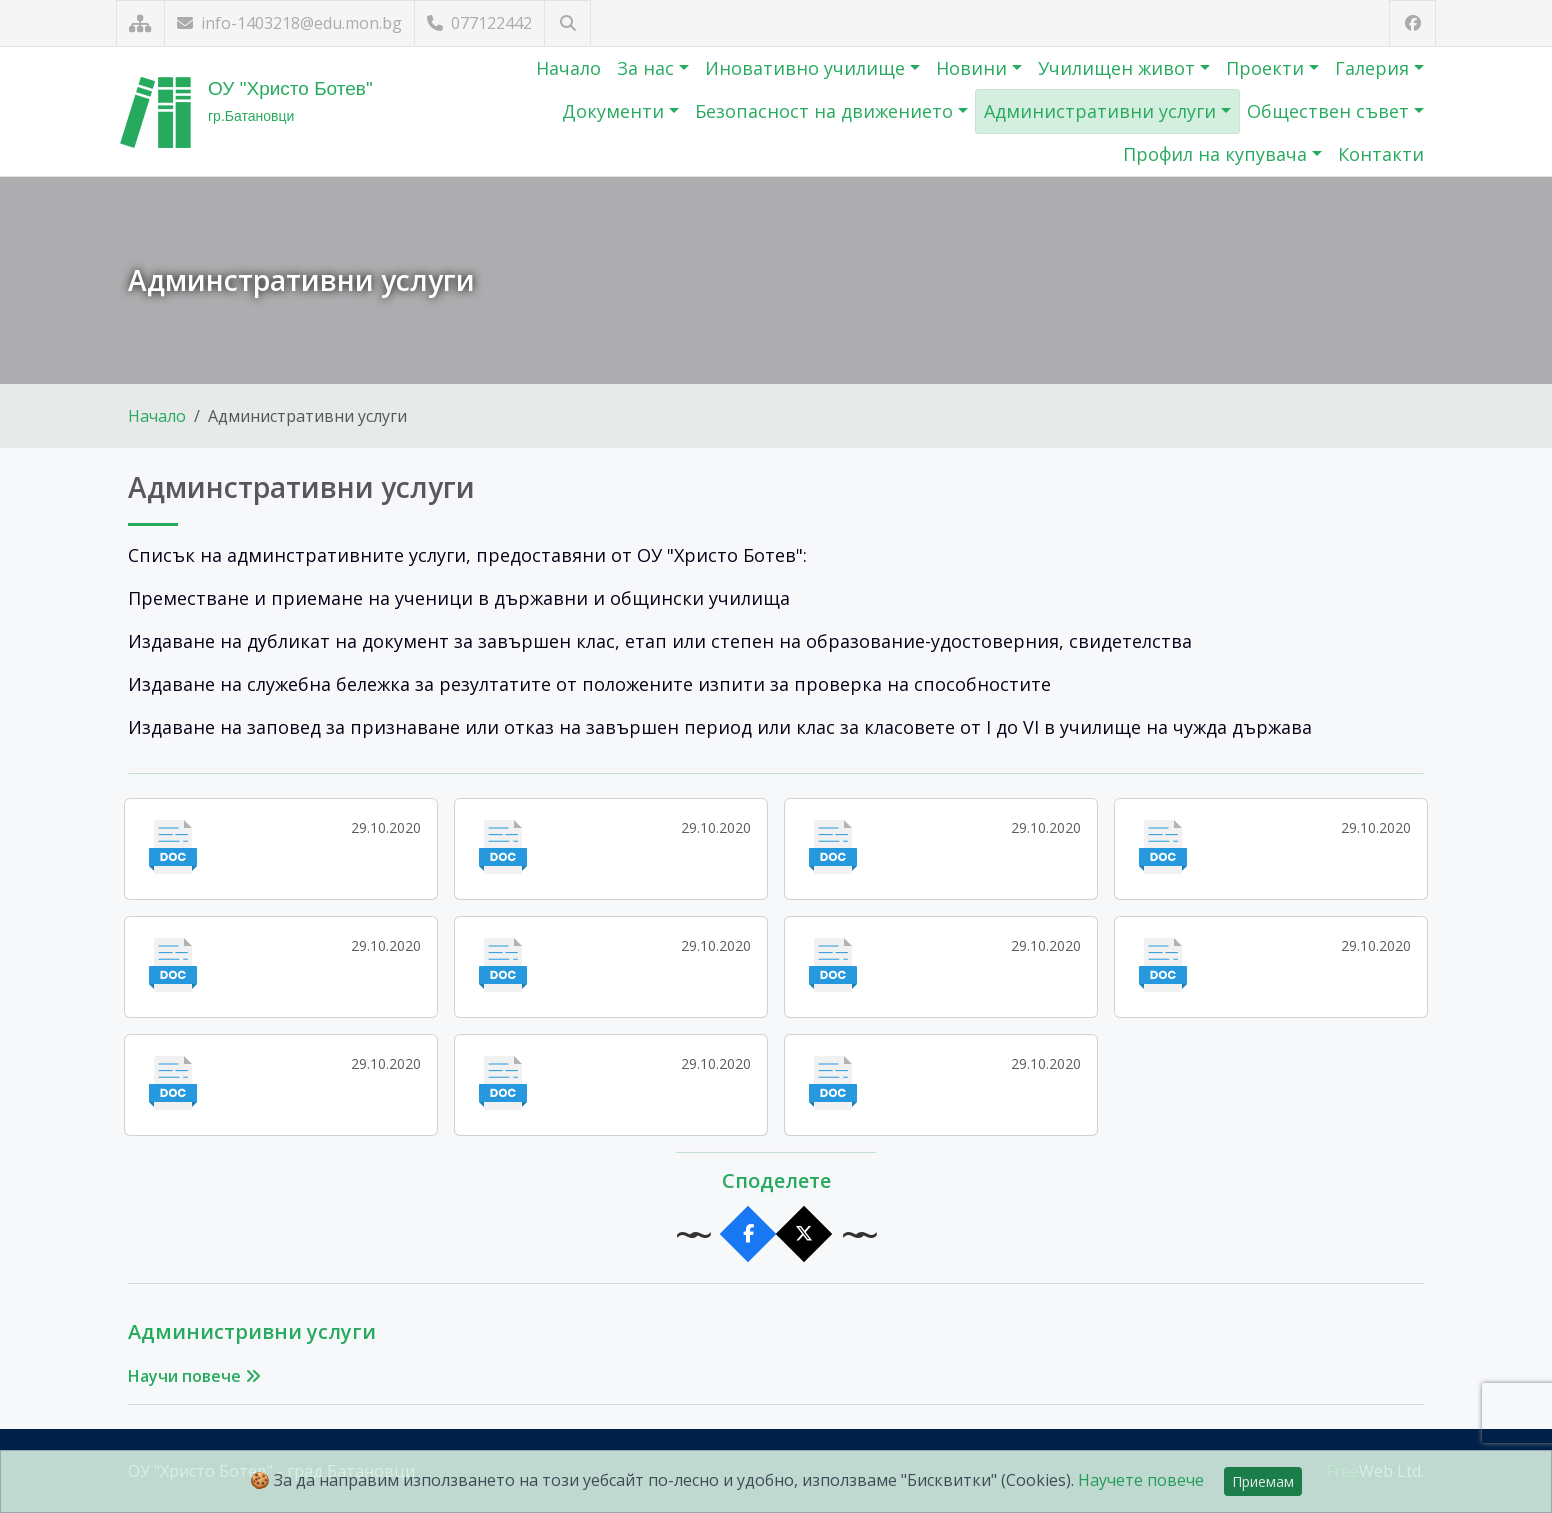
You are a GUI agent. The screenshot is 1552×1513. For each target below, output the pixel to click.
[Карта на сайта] (140, 23)
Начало (568, 68)
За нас (648, 68)
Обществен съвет (1330, 111)
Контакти (1381, 154)
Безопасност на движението (826, 111)
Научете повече (1141, 1480)
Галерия (1374, 68)
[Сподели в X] (804, 1234)
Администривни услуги (252, 1331)
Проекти (1267, 68)
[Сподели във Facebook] (748, 1234)
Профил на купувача (1217, 154)
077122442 (479, 23)
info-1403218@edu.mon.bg (289, 23)
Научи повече (194, 1376)
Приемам (1263, 1481)
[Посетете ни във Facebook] (1412, 23)
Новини (974, 68)
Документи (615, 111)
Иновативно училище (807, 68)
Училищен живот (1119, 68)
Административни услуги (1102, 111)
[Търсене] (567, 23)
